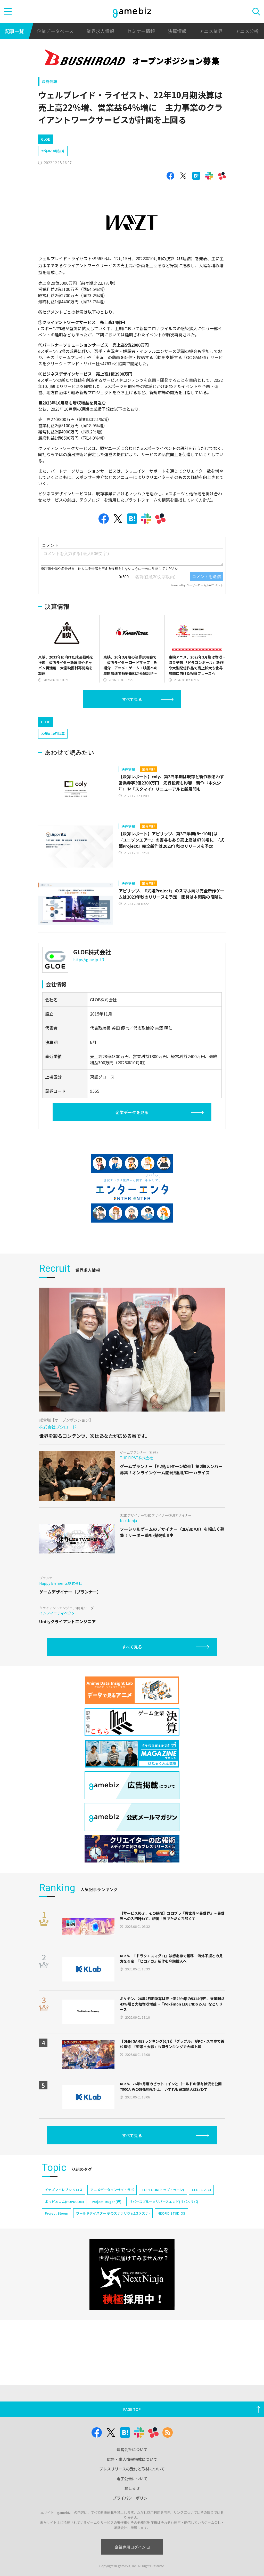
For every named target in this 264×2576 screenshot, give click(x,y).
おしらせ (132, 2488)
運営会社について (132, 2449)
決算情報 (177, 31)
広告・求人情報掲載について (132, 2459)
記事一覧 (14, 31)
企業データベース (55, 31)
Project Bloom (56, 2213)
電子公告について (132, 2478)
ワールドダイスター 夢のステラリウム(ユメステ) (113, 2213)
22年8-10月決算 (53, 150)
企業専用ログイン (132, 2547)
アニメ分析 (247, 31)
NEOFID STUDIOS (171, 2213)
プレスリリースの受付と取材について (132, 2468)
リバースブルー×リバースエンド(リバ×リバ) (163, 2201)
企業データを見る (132, 1112)
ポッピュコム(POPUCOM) (64, 2201)
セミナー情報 (141, 31)
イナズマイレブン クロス (63, 2189)
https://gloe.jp (88, 959)
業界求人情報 (100, 31)
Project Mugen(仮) (106, 2201)
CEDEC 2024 (201, 2189)
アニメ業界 (210, 31)
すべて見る (132, 699)
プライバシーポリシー (132, 2498)
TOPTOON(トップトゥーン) (163, 2189)
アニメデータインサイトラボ (112, 2189)
